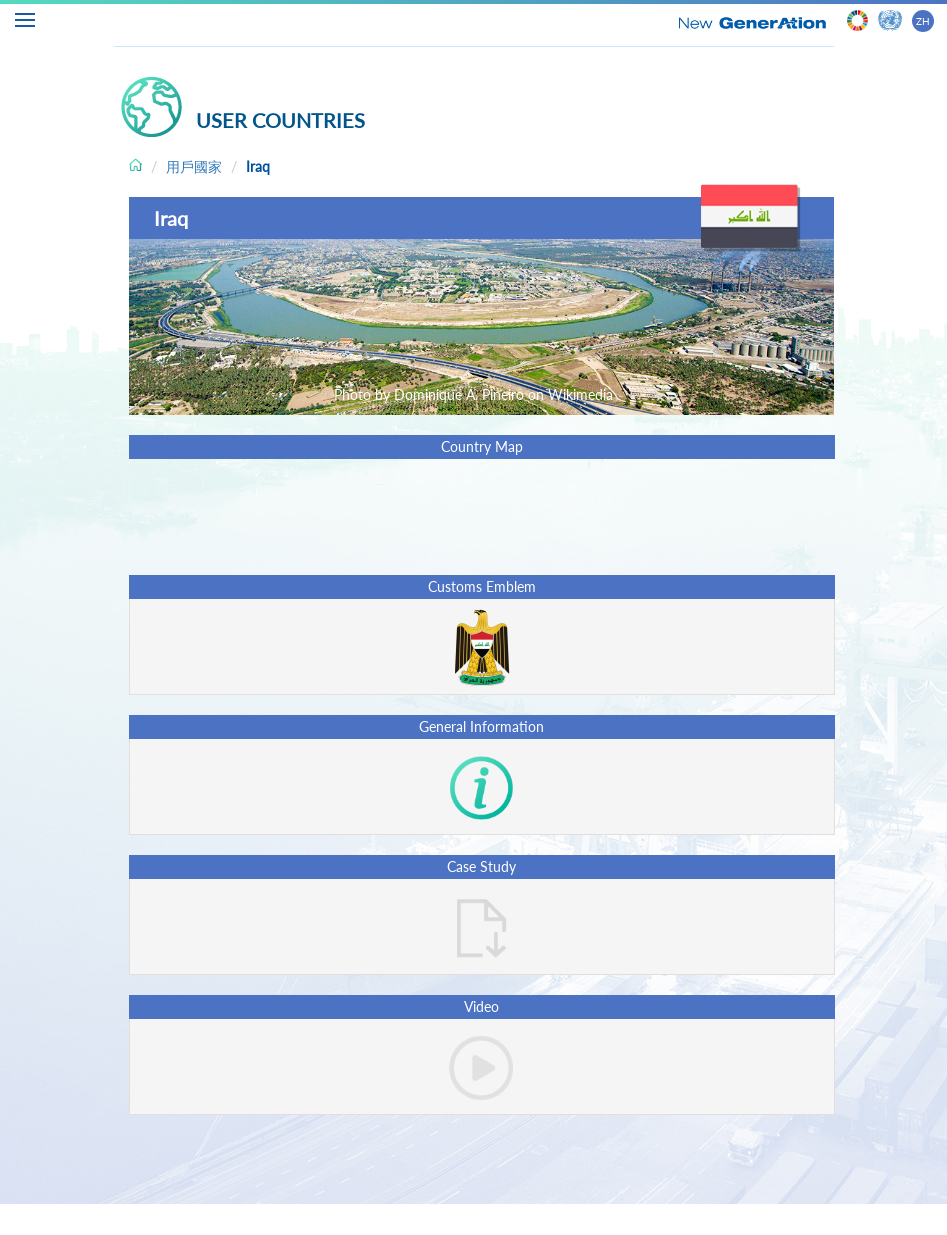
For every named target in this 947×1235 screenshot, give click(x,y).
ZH (923, 21)
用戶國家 (194, 166)
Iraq (258, 166)
